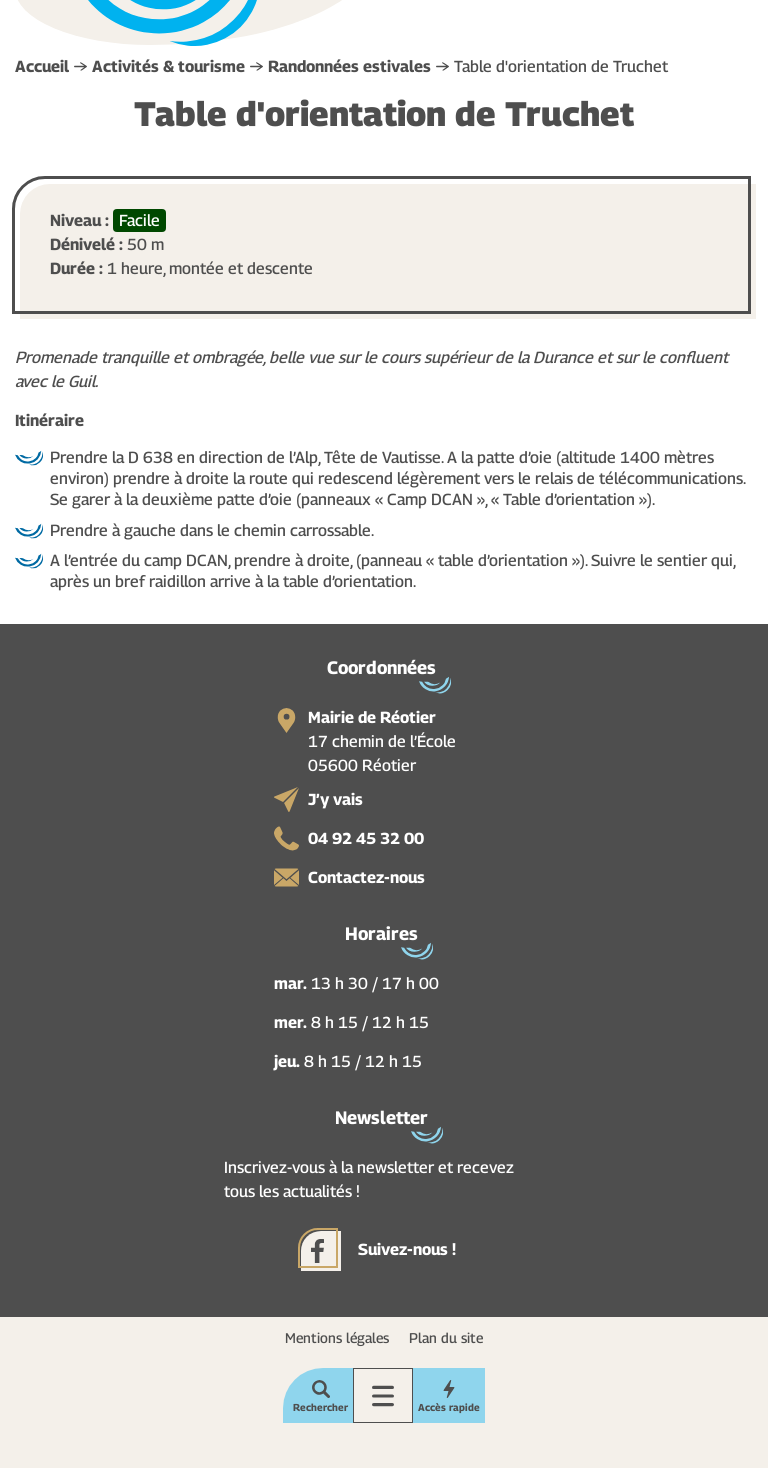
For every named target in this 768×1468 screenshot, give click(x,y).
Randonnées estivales (349, 66)
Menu (383, 1395)
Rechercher (320, 1407)
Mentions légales (337, 1337)
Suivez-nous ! (407, 1249)
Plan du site (446, 1337)
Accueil (42, 66)
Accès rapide (449, 1407)
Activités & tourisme (168, 66)
